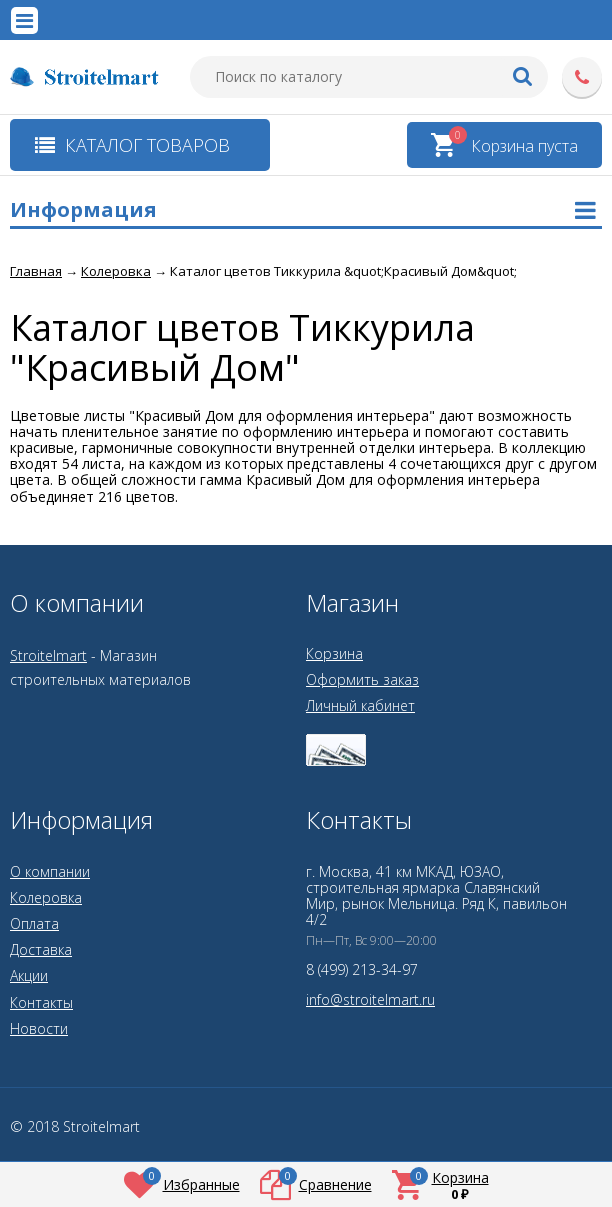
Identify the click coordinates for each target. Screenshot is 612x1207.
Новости (39, 1028)
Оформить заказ (362, 679)
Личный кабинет (360, 705)
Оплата (34, 923)
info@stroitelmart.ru (370, 999)
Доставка (41, 949)
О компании (50, 871)
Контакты (41, 1002)
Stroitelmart (48, 655)
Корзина (334, 653)
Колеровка (46, 897)
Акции (29, 975)
